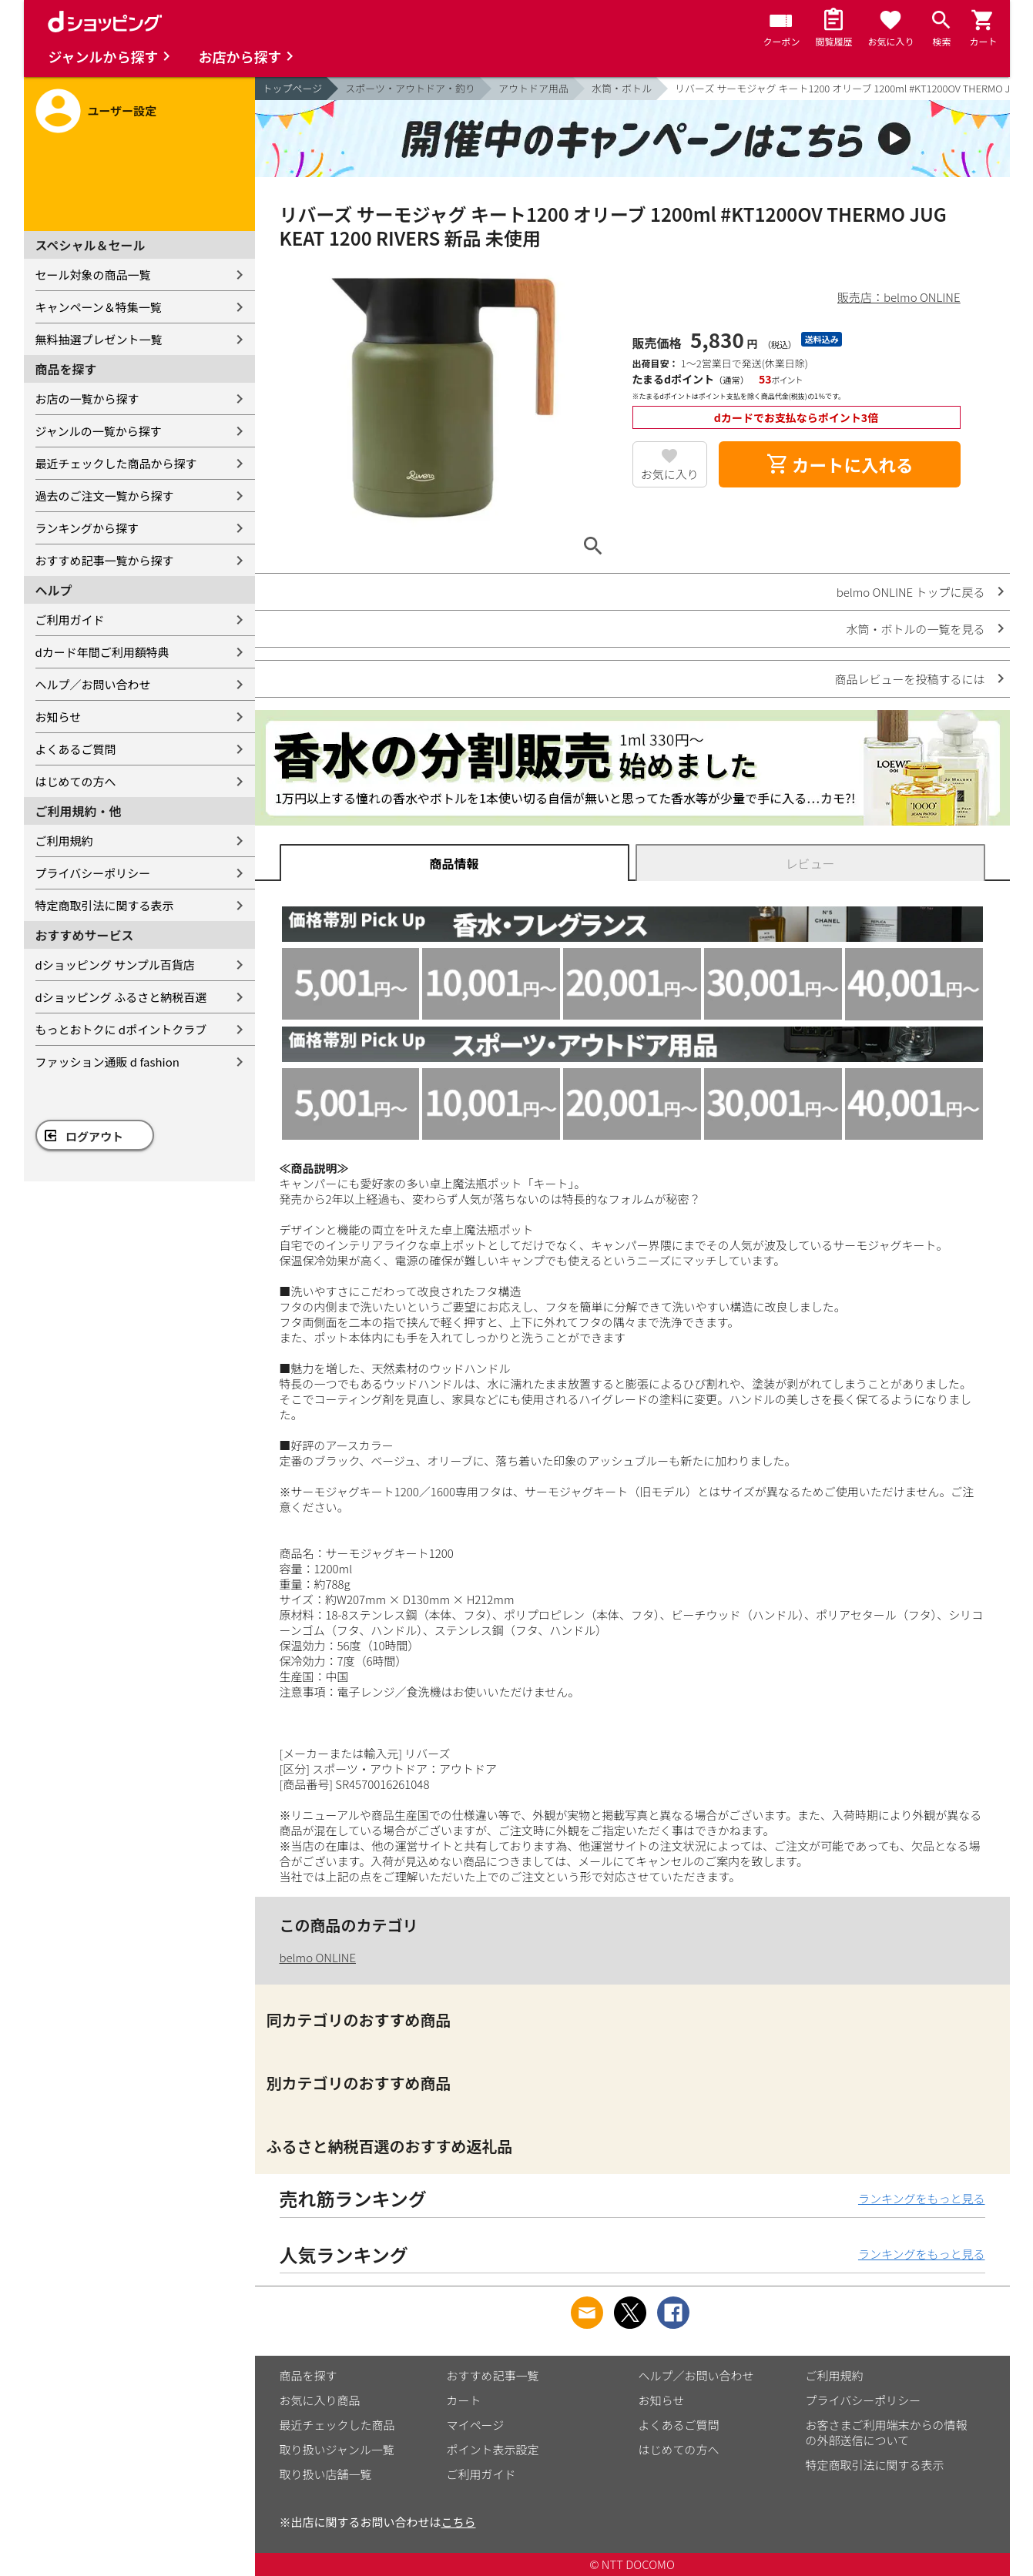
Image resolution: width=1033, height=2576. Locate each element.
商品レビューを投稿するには (909, 679)
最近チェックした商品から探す (116, 463)
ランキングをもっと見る (921, 2198)
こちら (458, 2522)
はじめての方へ (75, 781)
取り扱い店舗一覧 (326, 2474)
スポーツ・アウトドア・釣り (410, 88)
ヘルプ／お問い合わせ (93, 684)
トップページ (293, 88)
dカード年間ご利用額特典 (102, 652)
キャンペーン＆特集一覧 (98, 307)
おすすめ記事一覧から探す (104, 560)
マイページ (476, 2425)
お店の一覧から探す (87, 398)
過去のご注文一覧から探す (104, 495)
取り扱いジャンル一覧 (337, 2449)
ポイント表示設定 (493, 2449)
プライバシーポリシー (93, 873)
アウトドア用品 (533, 88)
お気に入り (670, 474)
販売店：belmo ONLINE (899, 297)
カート (464, 2400)
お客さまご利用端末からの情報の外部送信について (887, 2432)
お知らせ (58, 716)
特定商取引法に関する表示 (104, 905)
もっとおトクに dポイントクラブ (121, 1029)
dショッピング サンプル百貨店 (115, 964)
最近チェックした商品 (337, 2425)
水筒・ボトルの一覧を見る (915, 629)
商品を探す (308, 2375)
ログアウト (94, 1136)
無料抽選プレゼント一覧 (99, 339)
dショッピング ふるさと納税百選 (121, 997)
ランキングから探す (87, 528)
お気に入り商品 (320, 2400)
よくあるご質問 (75, 749)
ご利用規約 (64, 840)
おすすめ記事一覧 (493, 2375)
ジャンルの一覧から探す (98, 431)
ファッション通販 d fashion (107, 1062)
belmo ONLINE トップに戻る (911, 592)
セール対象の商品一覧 (93, 274)
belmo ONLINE (318, 1957)
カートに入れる (840, 464)
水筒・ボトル (622, 88)
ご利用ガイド (70, 619)
